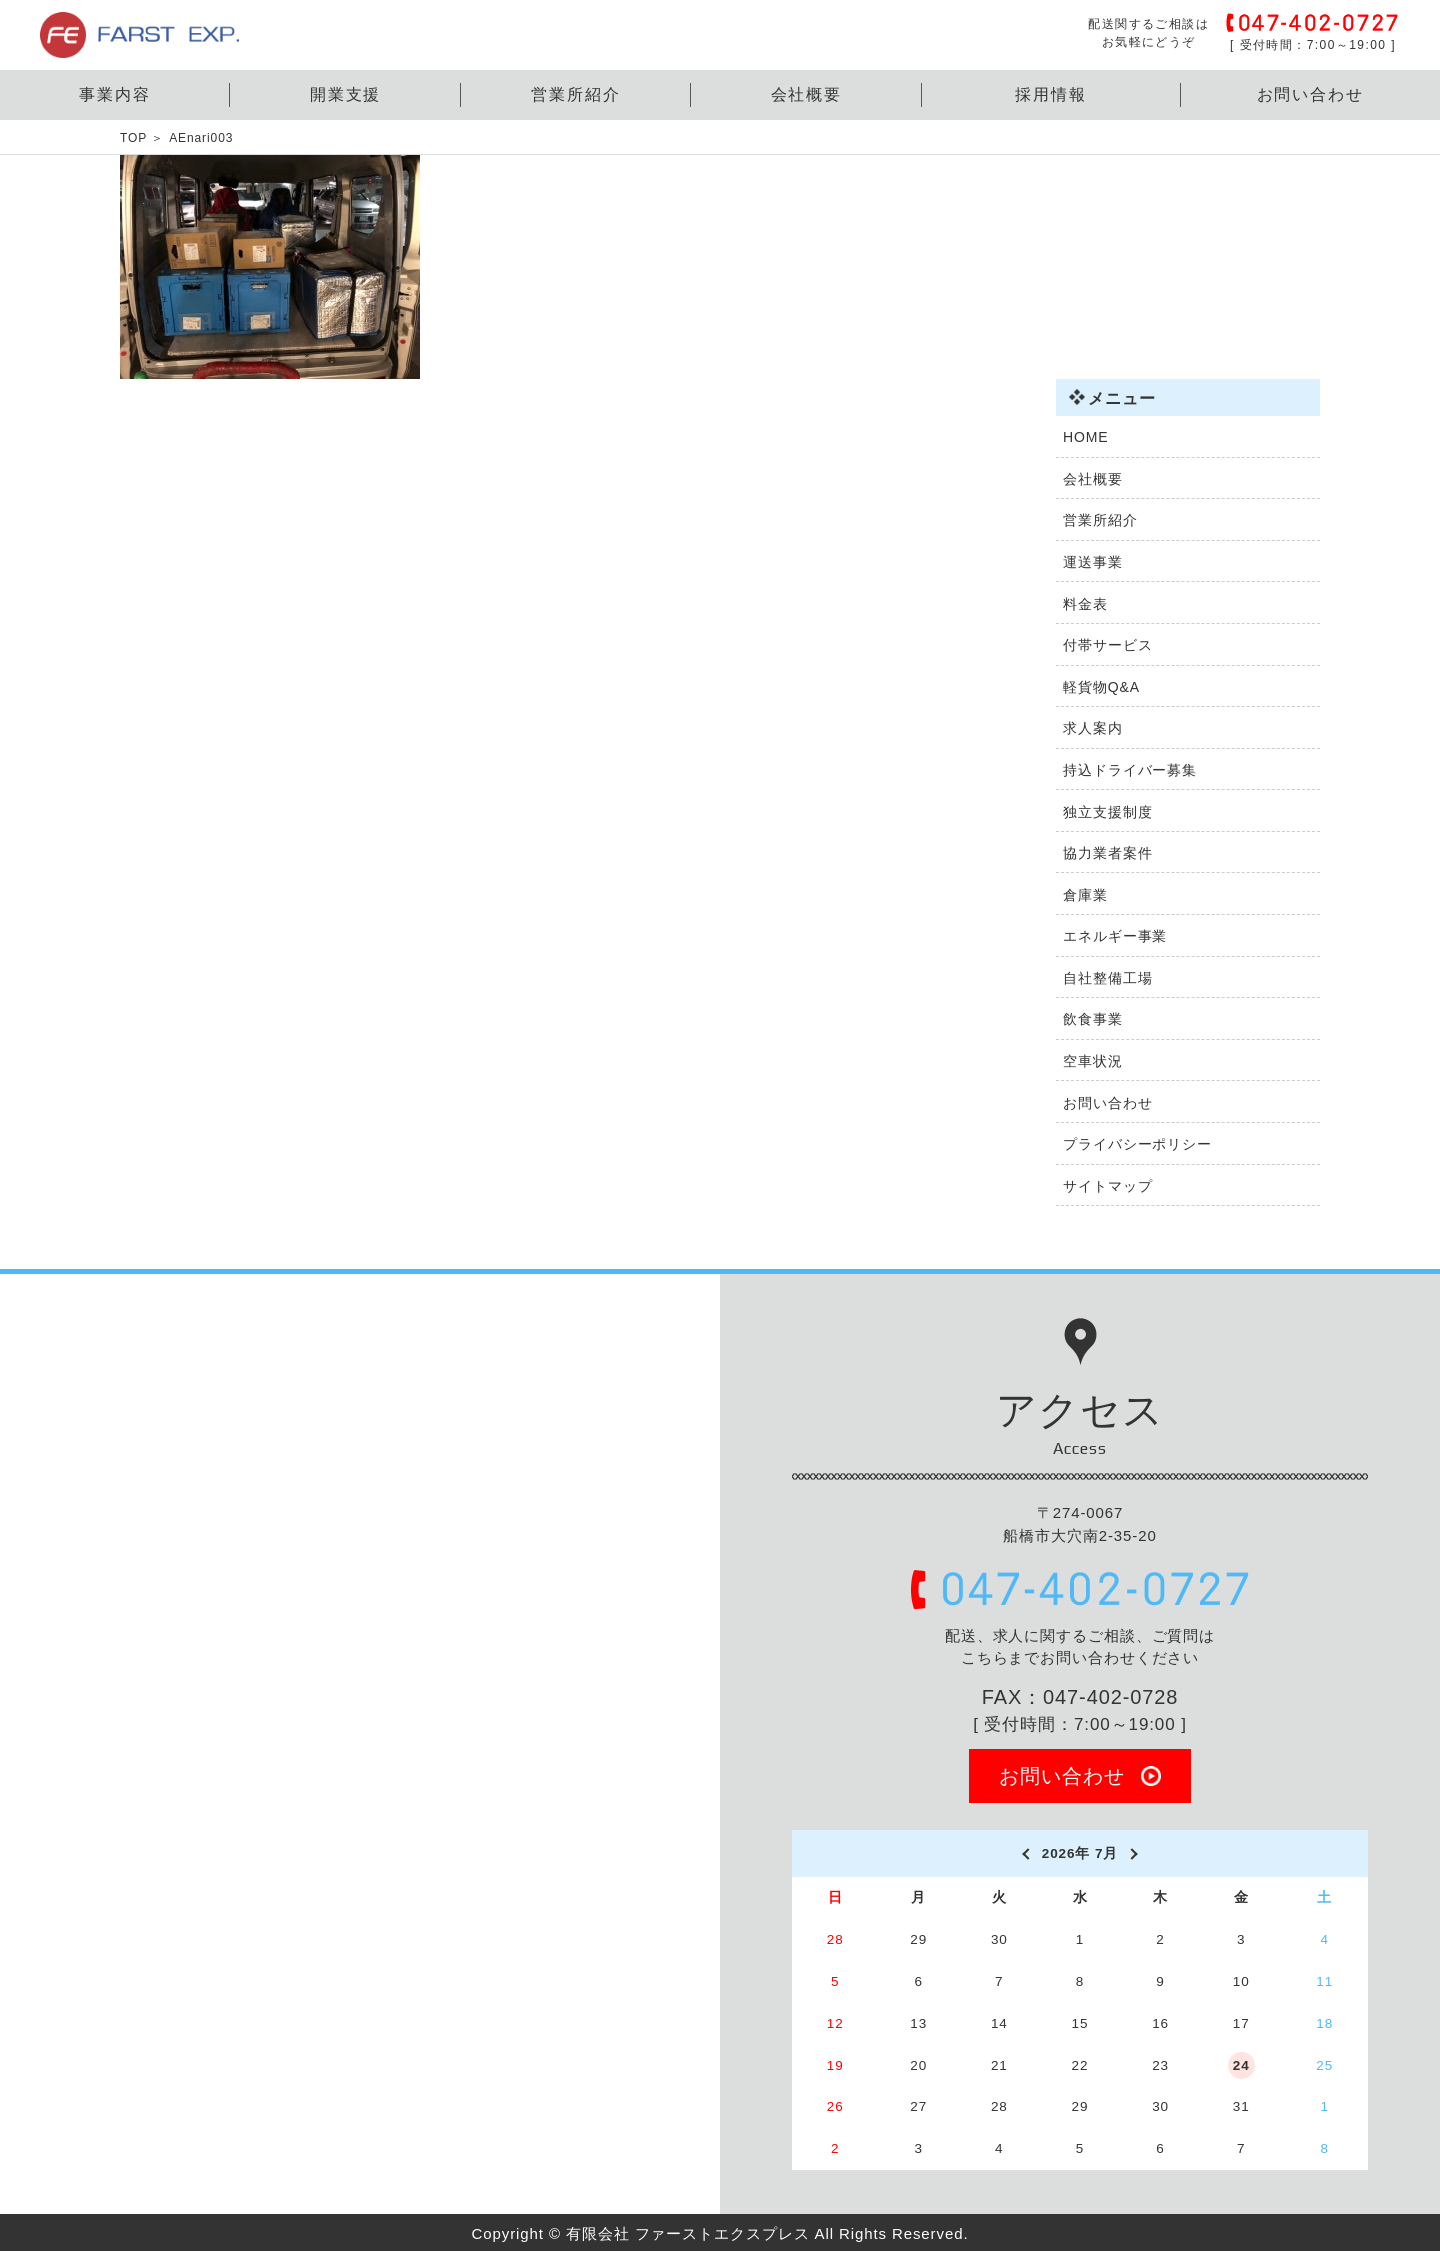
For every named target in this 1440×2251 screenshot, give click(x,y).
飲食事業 (1093, 1019)
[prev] (1025, 1854)
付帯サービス (1107, 645)
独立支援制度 (1107, 812)
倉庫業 (1085, 895)
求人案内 (1093, 728)
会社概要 (807, 94)
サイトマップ (1107, 1186)
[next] (1135, 1854)
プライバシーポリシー (1137, 1144)
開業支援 (346, 94)
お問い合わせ (1311, 94)
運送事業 (1093, 562)
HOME (1086, 437)
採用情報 (1051, 94)
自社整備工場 (1107, 978)
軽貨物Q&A (1101, 687)
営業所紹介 (576, 94)
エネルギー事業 (1115, 936)
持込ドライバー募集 (1130, 770)
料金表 (1085, 604)
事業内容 (115, 94)
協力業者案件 (1107, 853)
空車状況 (1093, 1061)
